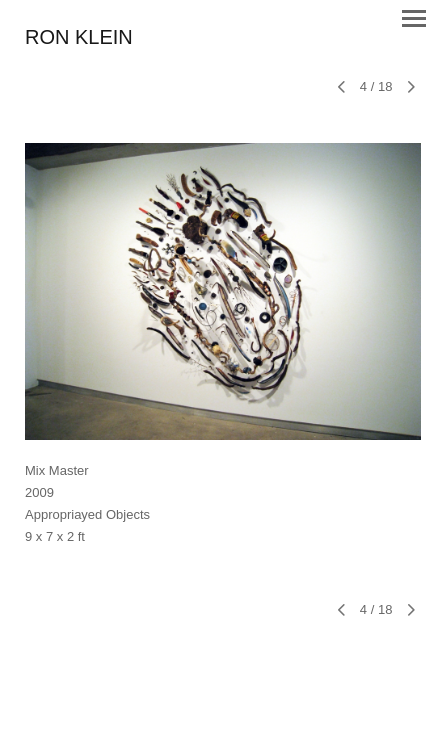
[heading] (79, 38)
